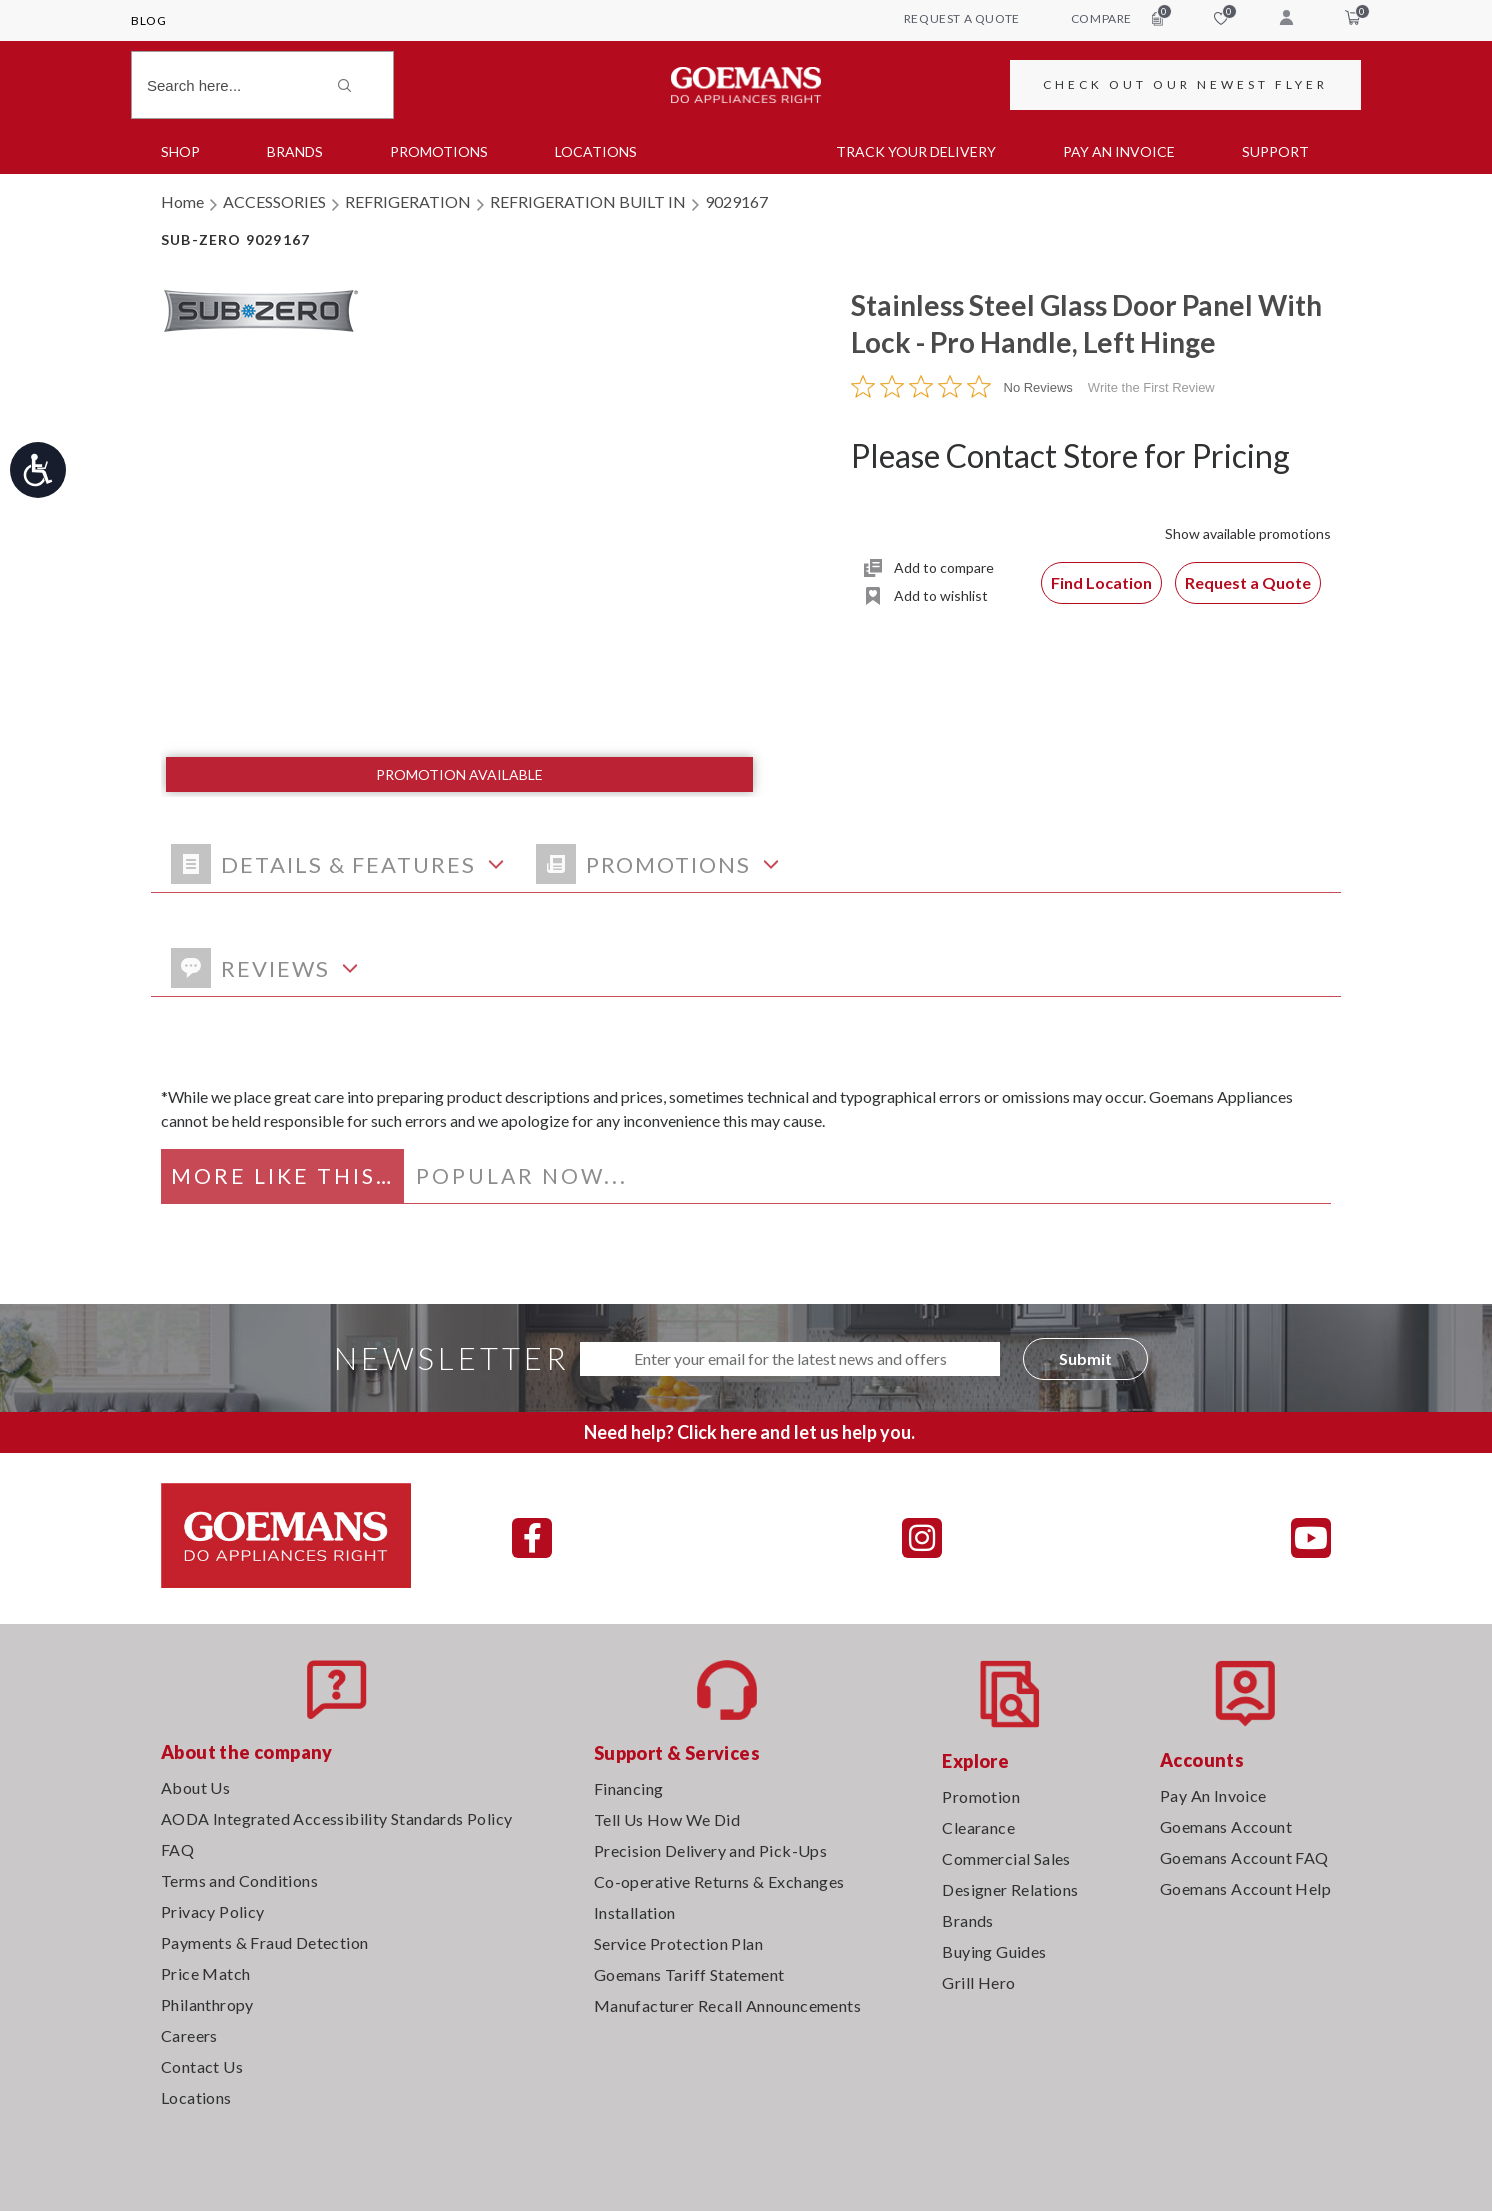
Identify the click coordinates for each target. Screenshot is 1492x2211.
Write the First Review (1151, 387)
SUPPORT (1275, 151)
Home (182, 201)
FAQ (177, 1849)
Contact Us (202, 2066)
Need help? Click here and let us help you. (749, 1432)
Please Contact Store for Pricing (1070, 455)
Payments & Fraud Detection (264, 1942)
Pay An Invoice (1213, 1795)
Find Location (1101, 582)
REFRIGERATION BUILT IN (588, 201)
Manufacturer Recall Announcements (727, 2005)
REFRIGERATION (408, 201)
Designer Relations (1010, 1889)
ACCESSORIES (274, 201)
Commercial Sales (1006, 1858)
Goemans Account (1226, 1826)
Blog (148, 20)
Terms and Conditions (239, 1880)
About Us (195, 1787)
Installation (635, 1912)
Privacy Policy (213, 1911)
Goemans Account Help (1245, 1888)
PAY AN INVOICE (1119, 151)
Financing (629, 1788)
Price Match (205, 1973)
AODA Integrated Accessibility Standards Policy (336, 1818)
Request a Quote (1248, 582)
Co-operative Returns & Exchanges (719, 1881)
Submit (1085, 1358)
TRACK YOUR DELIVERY (916, 151)
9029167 (736, 201)
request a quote (962, 18)
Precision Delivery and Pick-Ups (710, 1850)
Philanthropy (207, 2004)
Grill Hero (978, 1982)
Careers (189, 2035)
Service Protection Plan (678, 1943)
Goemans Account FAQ (1244, 1857)
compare (1117, 18)
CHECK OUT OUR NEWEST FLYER (1185, 84)
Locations (596, 151)
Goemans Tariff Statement (689, 1974)
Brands (295, 151)
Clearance (978, 1827)
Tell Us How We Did (667, 1819)
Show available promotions (1248, 533)
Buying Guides (994, 1951)
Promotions (439, 151)
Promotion (981, 1796)
